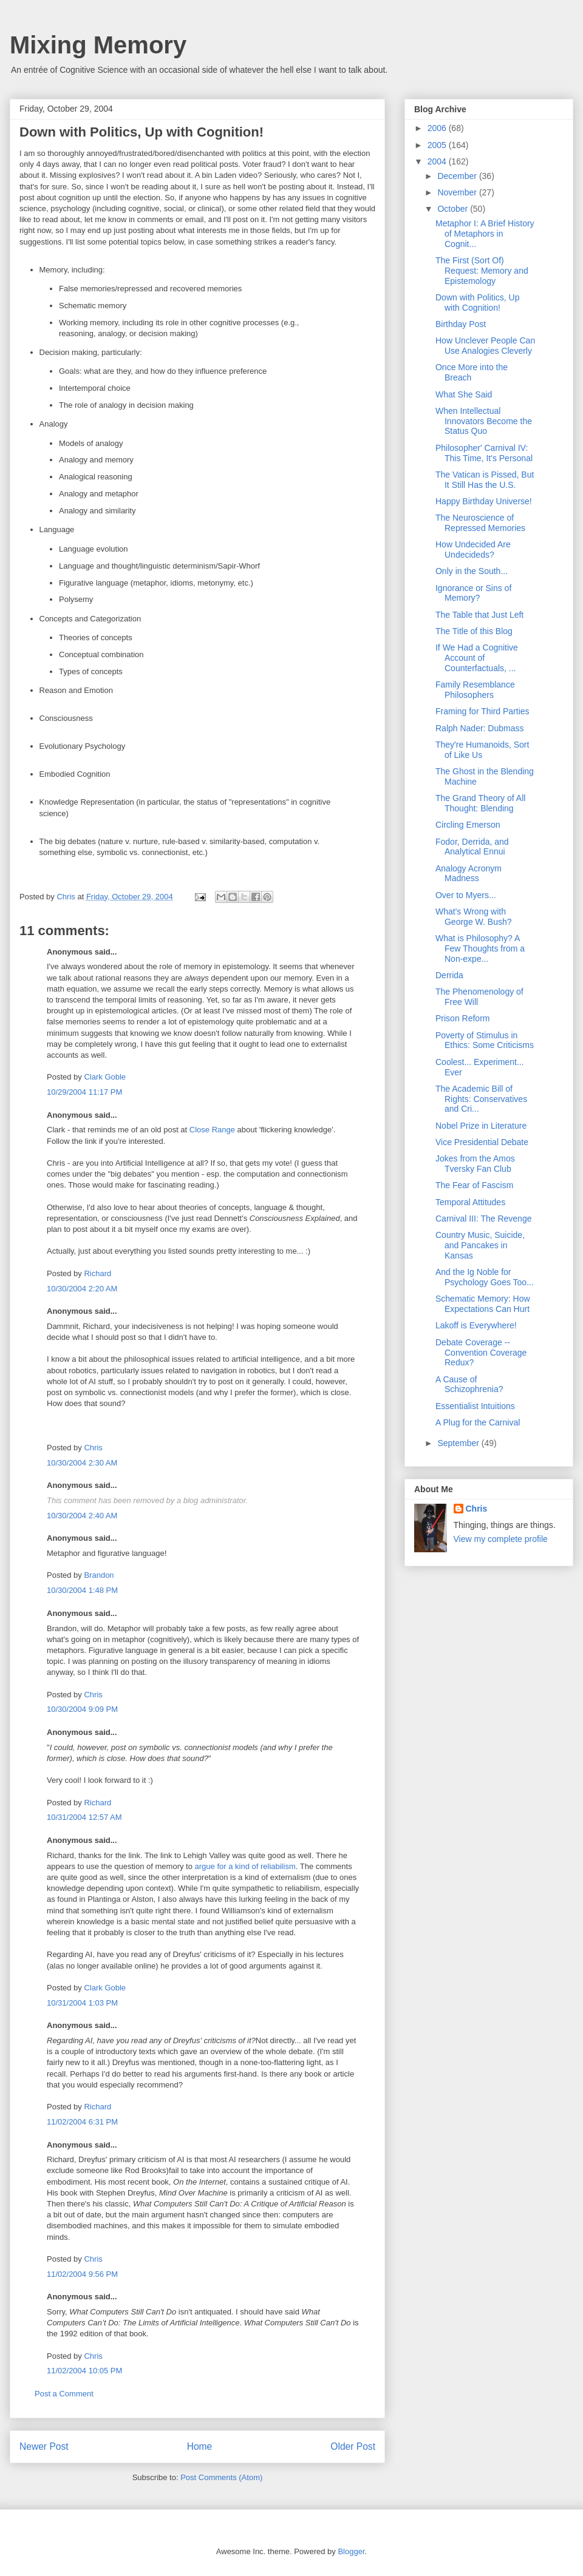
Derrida (449, 975)
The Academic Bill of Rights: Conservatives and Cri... (481, 1099)
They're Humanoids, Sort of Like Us (482, 750)
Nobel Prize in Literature (481, 1126)
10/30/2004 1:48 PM (82, 1590)
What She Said (463, 394)
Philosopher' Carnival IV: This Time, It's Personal (484, 453)
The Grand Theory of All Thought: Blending (480, 803)
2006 (438, 128)
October (453, 209)
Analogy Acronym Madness (468, 874)
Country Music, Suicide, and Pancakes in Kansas (480, 1245)
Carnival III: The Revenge (483, 1218)
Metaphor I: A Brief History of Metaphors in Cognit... (484, 233)
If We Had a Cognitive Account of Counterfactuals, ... (476, 658)
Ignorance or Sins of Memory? (473, 593)
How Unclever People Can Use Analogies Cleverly (485, 346)
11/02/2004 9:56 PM (82, 2274)
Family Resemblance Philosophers (475, 690)
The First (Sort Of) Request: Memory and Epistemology (481, 270)
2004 (438, 161)
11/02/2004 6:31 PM (82, 2121)
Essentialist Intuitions (475, 1406)
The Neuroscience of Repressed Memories (480, 523)
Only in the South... (471, 571)
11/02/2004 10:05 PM (84, 2370)
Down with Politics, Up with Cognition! (477, 302)
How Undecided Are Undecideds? (473, 549)
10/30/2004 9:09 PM (82, 1709)
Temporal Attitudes (470, 1202)
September (459, 1443)
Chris (93, 1447)
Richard (97, 1273)
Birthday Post (460, 324)
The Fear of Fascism (474, 1185)
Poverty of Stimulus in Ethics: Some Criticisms (484, 1040)
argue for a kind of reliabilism (245, 1866)
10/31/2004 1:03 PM (82, 2002)
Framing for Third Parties (482, 711)
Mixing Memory (98, 45)
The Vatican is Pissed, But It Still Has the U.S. (484, 480)
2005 (438, 145)
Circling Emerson (467, 825)
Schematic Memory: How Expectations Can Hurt (482, 1304)
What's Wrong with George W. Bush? (473, 917)
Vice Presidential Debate (481, 1142)
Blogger (351, 2551)
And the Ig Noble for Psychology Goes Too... (484, 1277)
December (458, 176)
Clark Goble (105, 1076)
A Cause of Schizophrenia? (469, 1384)
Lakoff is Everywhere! (476, 1325)
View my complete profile (501, 1539)
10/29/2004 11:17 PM (84, 1092)
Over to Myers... (465, 895)
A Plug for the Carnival (477, 1422)
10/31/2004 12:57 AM (84, 1817)
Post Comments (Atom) (221, 2477)
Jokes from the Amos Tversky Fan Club (475, 1164)
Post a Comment (64, 2393)
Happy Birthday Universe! (483, 501)
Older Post (352, 2446)
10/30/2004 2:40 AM (82, 1515)
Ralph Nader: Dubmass (479, 728)
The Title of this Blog (474, 631)
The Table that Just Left (479, 615)
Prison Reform (462, 1018)
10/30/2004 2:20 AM (82, 1288)
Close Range (212, 1129)
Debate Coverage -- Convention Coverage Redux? (481, 1352)
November (458, 192)
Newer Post (44, 2446)
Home (200, 2446)
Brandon (99, 1575)
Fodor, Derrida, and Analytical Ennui (472, 847)
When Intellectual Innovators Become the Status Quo (483, 421)
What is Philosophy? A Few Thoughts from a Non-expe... (480, 948)
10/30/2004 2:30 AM (82, 1462)
